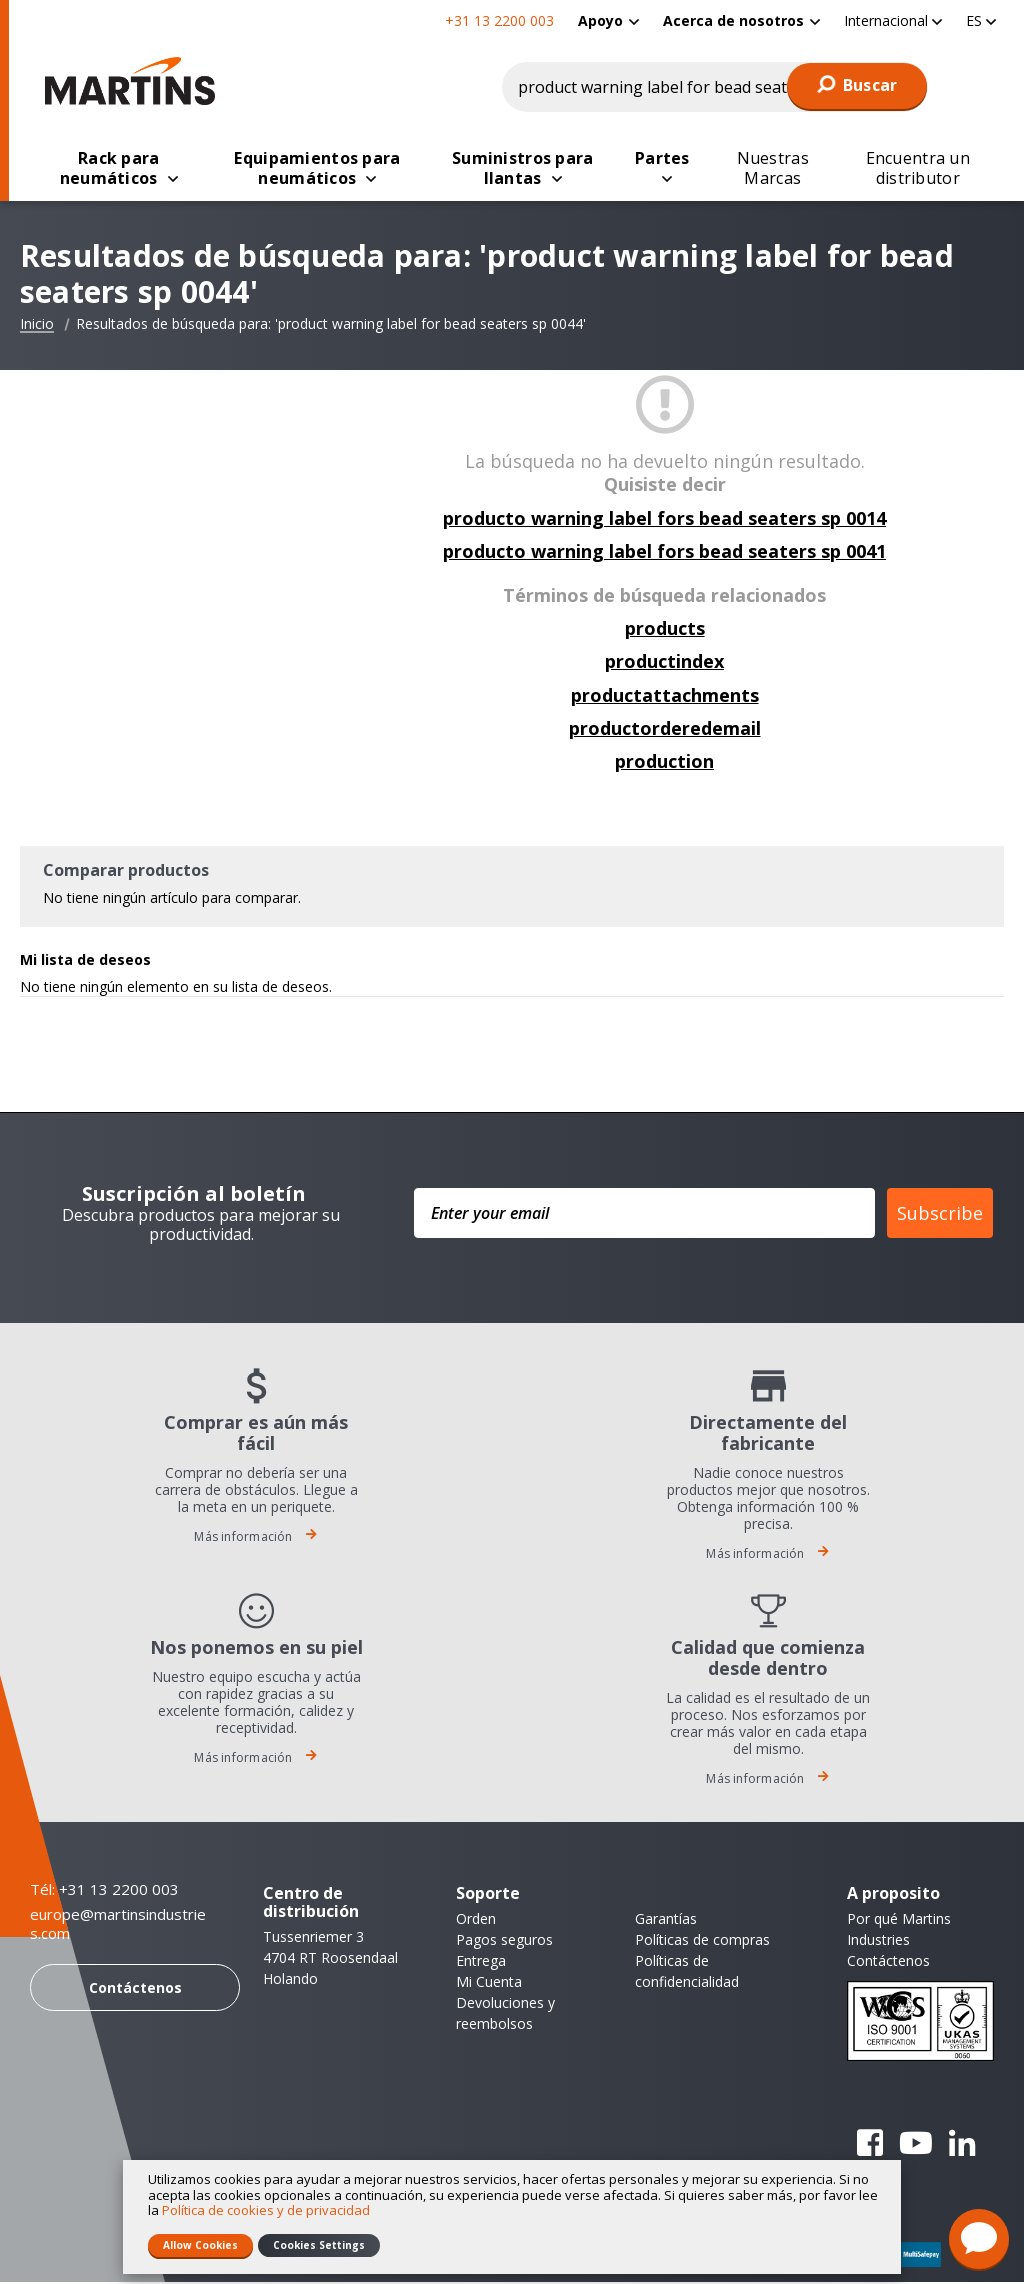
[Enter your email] (644, 1215)
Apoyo (600, 20)
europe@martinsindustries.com (118, 1926)
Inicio (37, 326)
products (665, 630)
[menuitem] (608, 20)
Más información (255, 1538)
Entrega (481, 1962)
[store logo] (135, 81)
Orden (476, 1920)
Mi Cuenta (489, 1983)
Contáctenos (135, 1989)
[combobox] (715, 87)
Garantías (666, 1920)
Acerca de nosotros (733, 20)
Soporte (488, 1895)
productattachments (665, 697)
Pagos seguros (504, 1941)
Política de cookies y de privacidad (266, 2210)
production (664, 763)
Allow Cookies (200, 2245)
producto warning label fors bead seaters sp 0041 (664, 553)
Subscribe (940, 1215)
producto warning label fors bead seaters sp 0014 (664, 520)
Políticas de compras (702, 1941)
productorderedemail (665, 730)
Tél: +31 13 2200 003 (104, 1891)
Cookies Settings (319, 2245)
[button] (893, 20)
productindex (664, 663)
